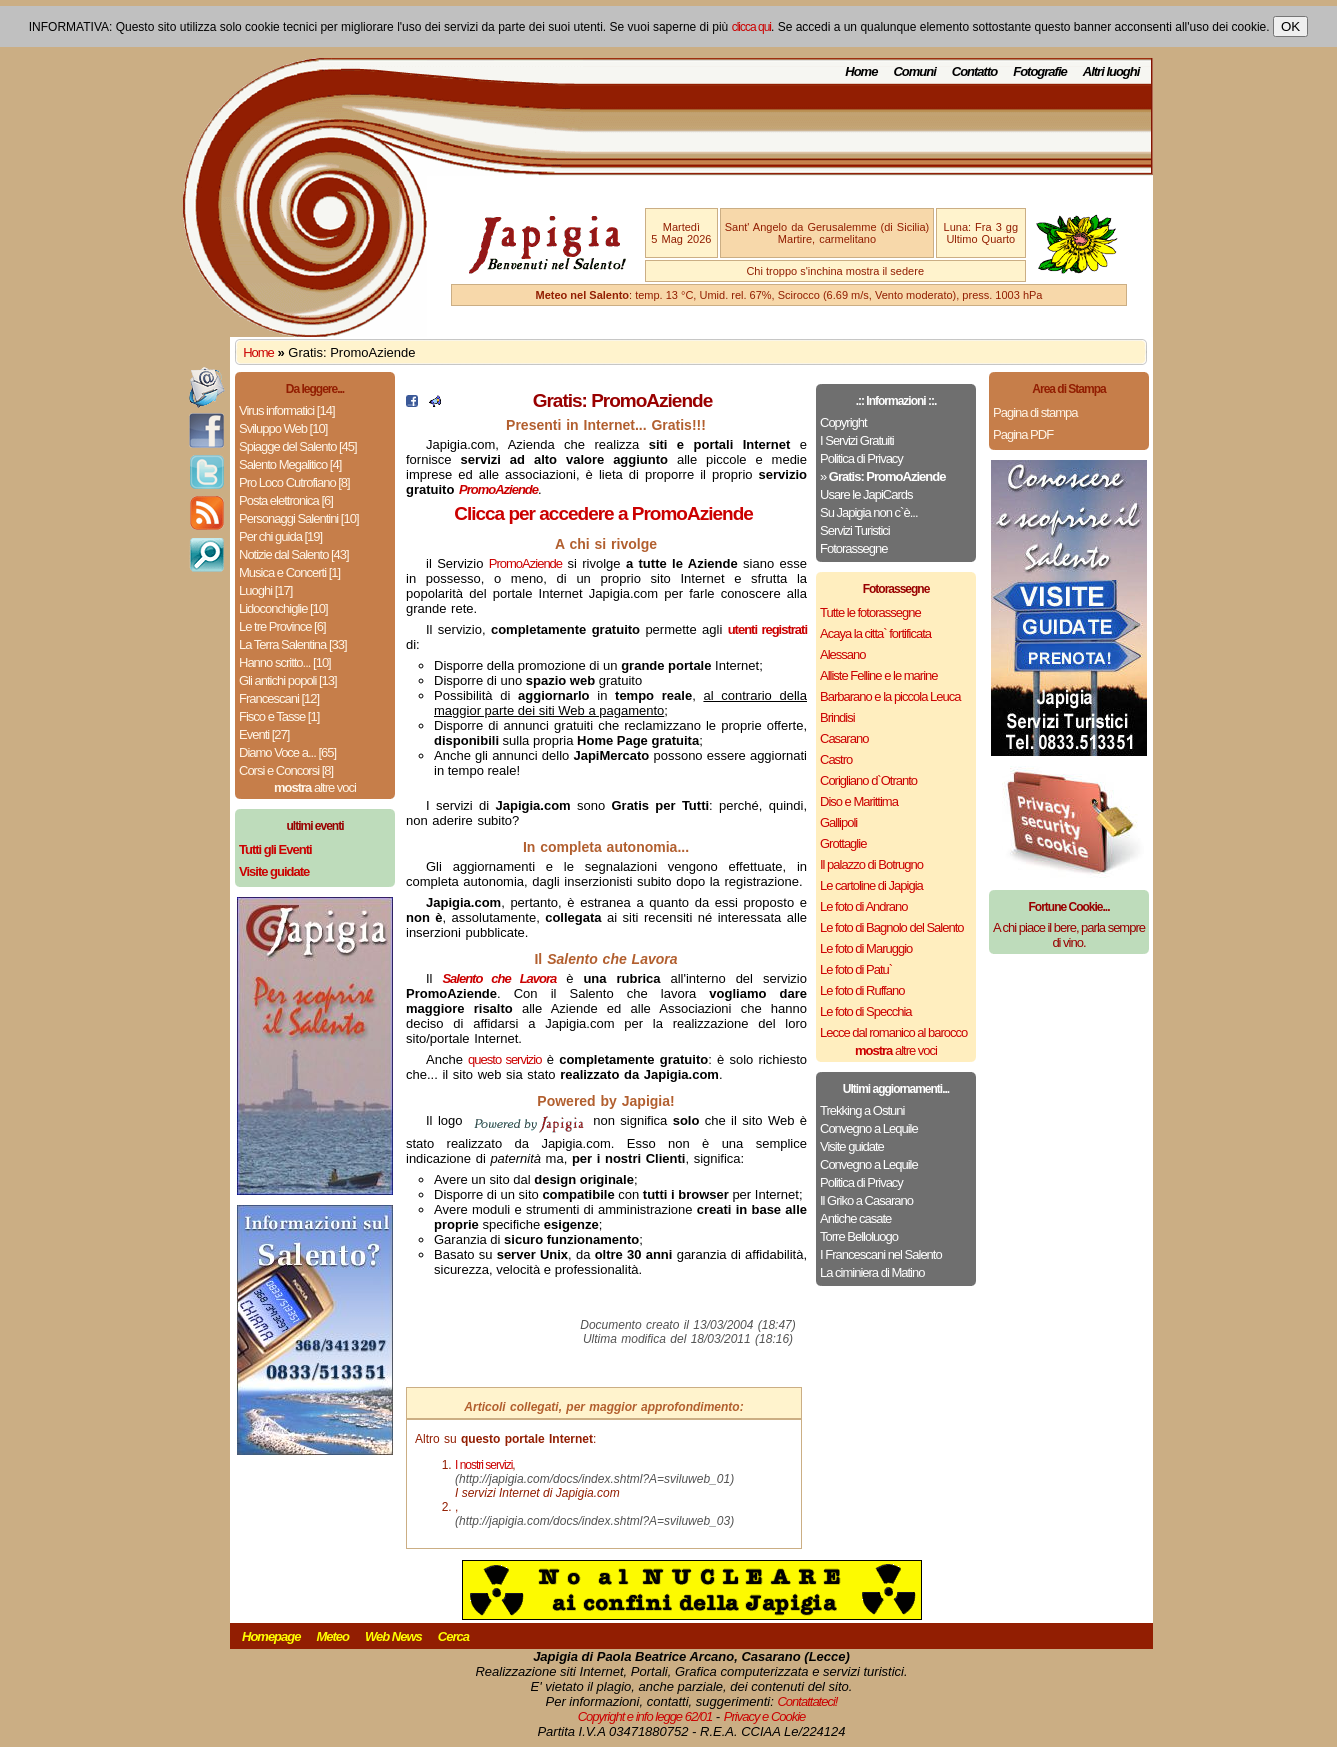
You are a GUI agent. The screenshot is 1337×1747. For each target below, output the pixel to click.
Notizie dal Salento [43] (294, 554)
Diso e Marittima (859, 801)
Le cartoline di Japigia (871, 885)
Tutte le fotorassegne (870, 612)
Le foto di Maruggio (866, 948)
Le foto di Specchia (866, 1011)
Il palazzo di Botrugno (871, 864)
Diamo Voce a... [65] (287, 752)
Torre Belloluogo (859, 1236)
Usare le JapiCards (866, 494)
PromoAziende (525, 563)
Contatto (974, 71)
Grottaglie (843, 843)
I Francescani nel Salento (881, 1254)
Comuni (914, 71)
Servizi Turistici (855, 530)
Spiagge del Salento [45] (298, 446)
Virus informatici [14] (287, 410)
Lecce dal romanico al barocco (893, 1032)
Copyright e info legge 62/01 (645, 1716)
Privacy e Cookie (765, 1716)
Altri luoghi (1111, 71)
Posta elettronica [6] (286, 500)
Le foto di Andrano (864, 906)
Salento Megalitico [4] (290, 464)
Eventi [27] (264, 734)
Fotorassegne (854, 548)
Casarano (844, 738)
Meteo (332, 1636)
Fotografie (1040, 71)
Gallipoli (838, 822)
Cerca (453, 1636)
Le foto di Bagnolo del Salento (891, 927)
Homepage (271, 1636)
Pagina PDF (1023, 434)
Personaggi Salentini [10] (299, 518)
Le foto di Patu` (856, 969)
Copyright (843, 422)
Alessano (842, 654)
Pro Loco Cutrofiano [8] (294, 482)
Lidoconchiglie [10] (283, 608)
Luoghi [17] (265, 590)
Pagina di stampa (1035, 412)
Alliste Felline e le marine (879, 675)
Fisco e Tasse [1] (279, 716)
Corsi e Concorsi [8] (286, 770)
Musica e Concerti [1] (289, 572)
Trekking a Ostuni (862, 1110)
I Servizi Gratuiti (857, 440)
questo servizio (504, 1059)
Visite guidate (852, 1146)
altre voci (315, 787)
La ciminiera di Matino (872, 1272)
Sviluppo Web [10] (283, 428)
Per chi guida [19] (280, 536)
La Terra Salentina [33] (293, 644)
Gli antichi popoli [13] (288, 680)
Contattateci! (807, 1701)
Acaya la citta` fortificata (875, 633)
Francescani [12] (279, 698)
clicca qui (751, 27)
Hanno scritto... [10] (285, 662)
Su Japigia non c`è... (869, 512)
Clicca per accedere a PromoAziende (603, 513)
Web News (393, 1636)
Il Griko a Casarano (866, 1200)
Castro (836, 759)
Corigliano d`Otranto (868, 780)
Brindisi (837, 717)
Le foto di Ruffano (862, 990)
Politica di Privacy (861, 458)
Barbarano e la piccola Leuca (890, 696)
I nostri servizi (483, 1465)
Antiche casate (855, 1218)
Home (861, 71)
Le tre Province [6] (282, 626)
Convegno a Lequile (869, 1128)
